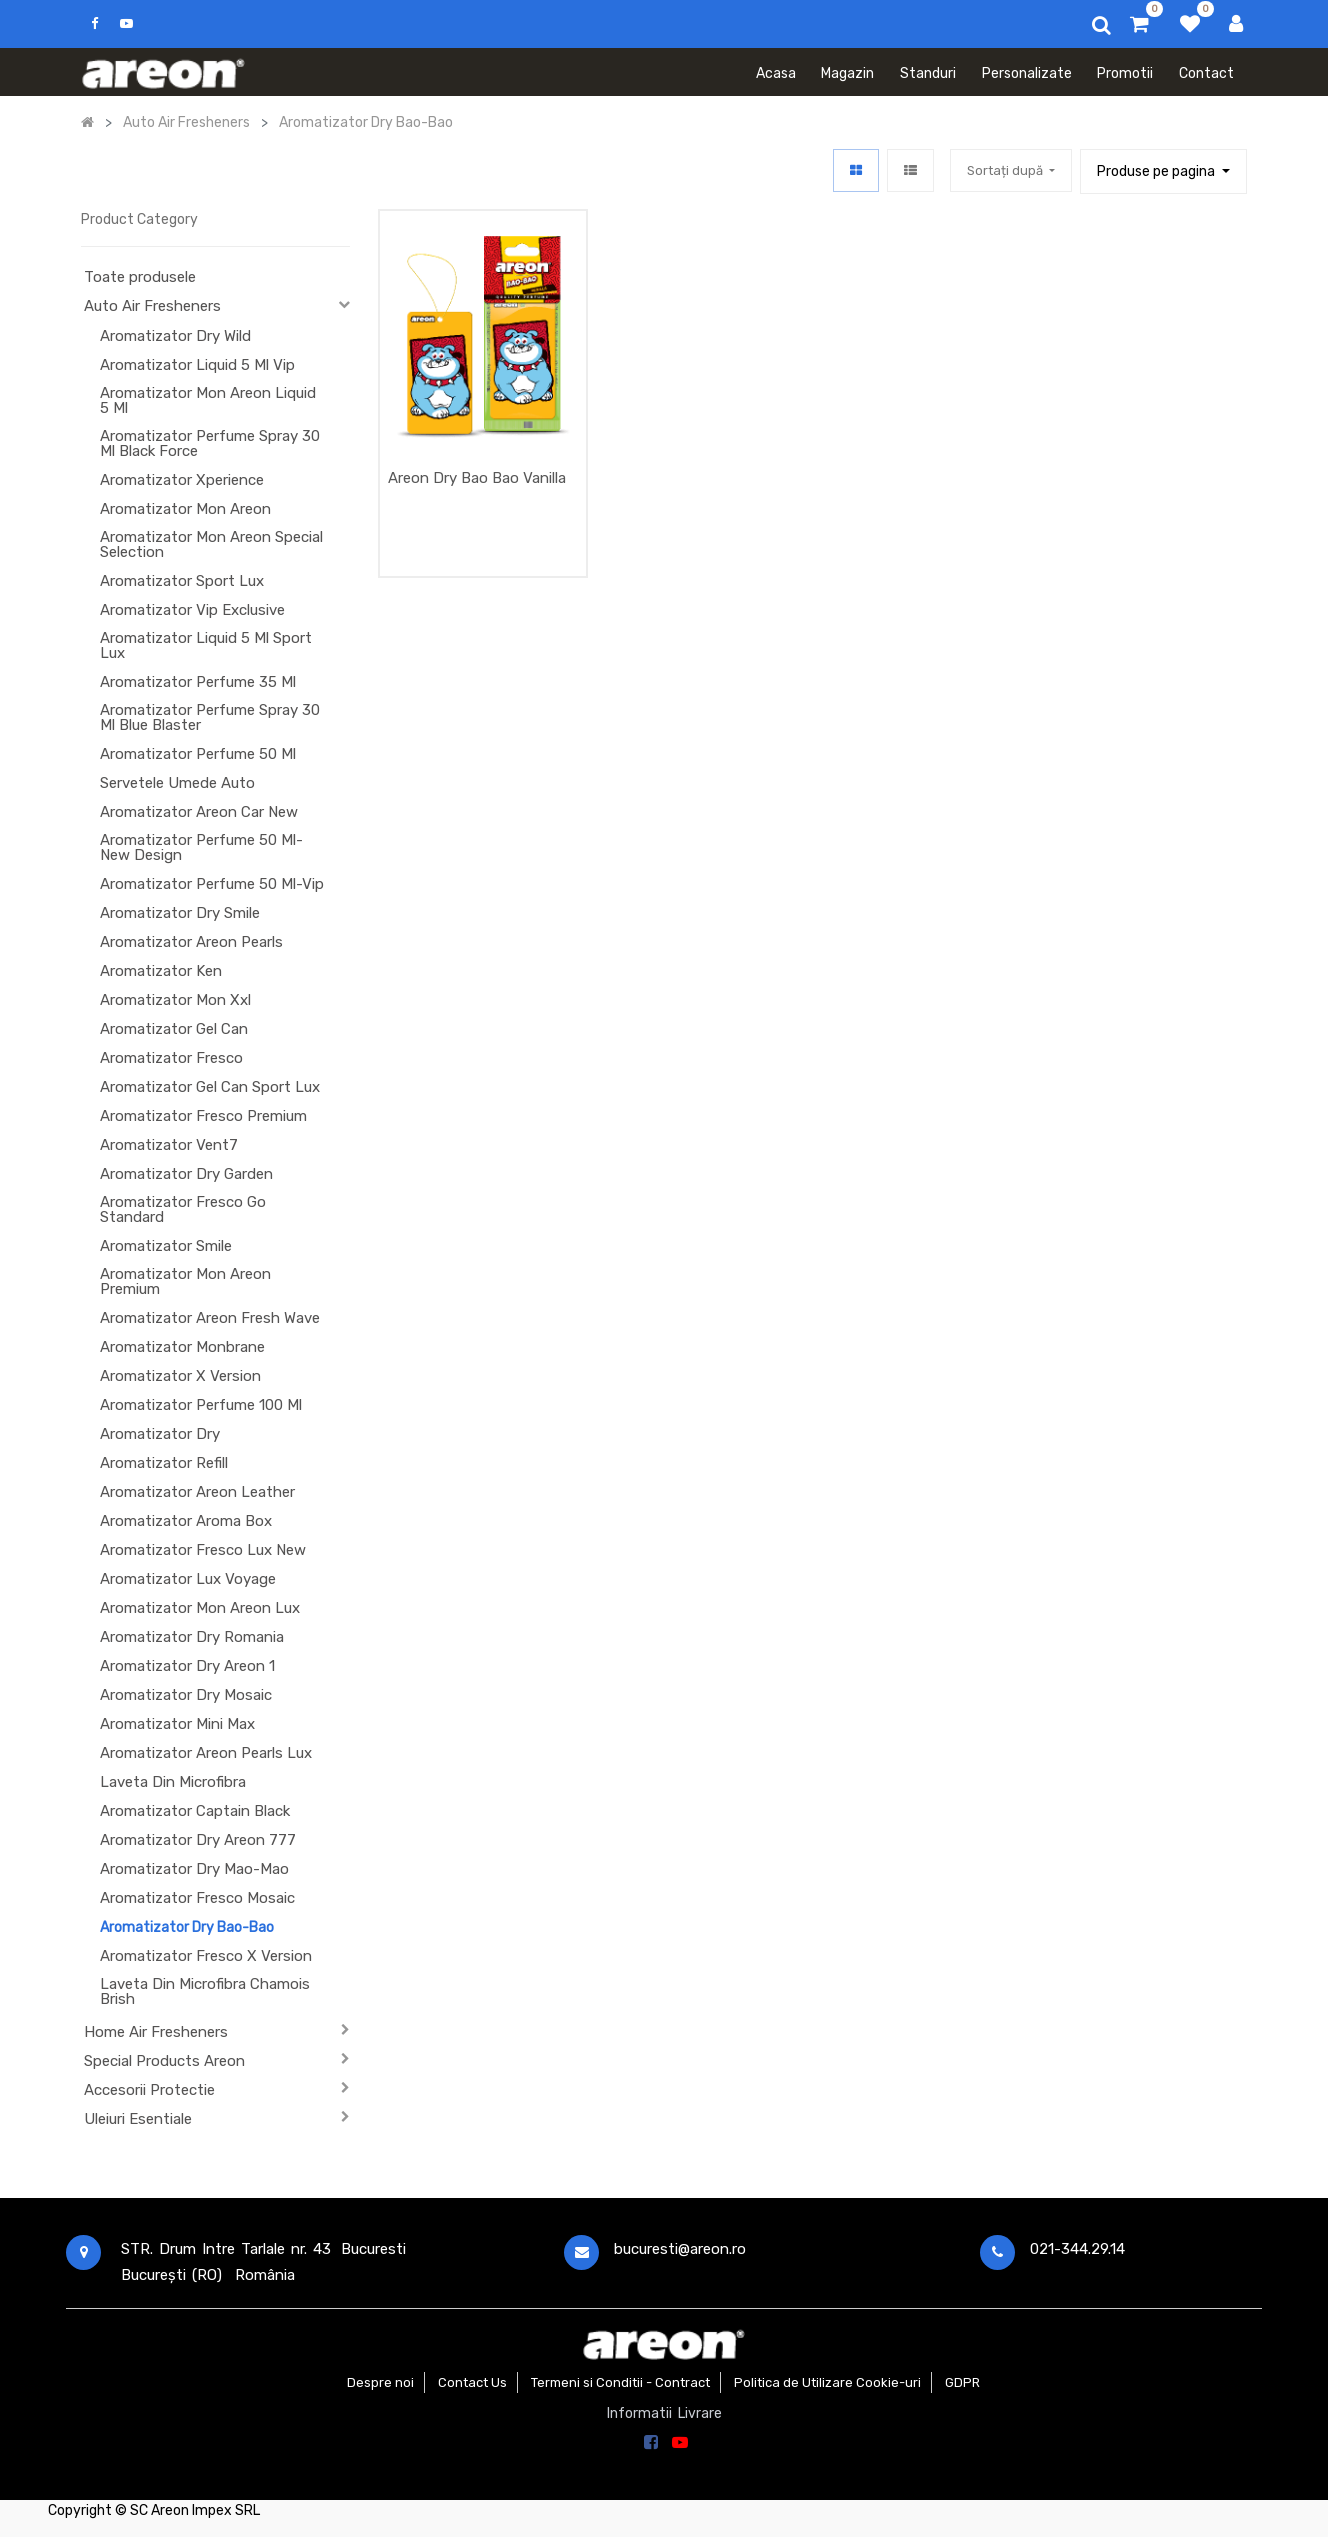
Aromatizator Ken (161, 971)
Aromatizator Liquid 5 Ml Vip (197, 365)
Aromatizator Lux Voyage (188, 1579)
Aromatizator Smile (166, 1246)
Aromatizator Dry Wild (175, 336)
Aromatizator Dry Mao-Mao (194, 1869)
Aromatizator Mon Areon (185, 509)
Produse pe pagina (1157, 171)
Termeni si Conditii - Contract (620, 2382)
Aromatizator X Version (180, 1376)
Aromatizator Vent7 (169, 1145)
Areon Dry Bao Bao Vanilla (477, 478)
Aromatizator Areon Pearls (191, 942)
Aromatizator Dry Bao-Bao (187, 1927)
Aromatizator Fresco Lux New (203, 1550)
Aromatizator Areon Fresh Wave (210, 1318)
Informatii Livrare (664, 2413)
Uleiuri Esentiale (138, 2119)
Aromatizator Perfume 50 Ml (198, 754)
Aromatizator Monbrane (182, 1347)
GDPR (962, 2382)
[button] (1011, 170)
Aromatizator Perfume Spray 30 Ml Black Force (210, 443)
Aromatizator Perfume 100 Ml (201, 1405)
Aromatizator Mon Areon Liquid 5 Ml (208, 400)
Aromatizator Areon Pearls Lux (206, 1753)
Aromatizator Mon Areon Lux (200, 1608)
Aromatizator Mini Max (177, 1724)
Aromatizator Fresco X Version (206, 1956)
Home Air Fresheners (156, 2032)
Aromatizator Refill (164, 1463)
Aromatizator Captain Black (195, 1811)
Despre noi (380, 2382)
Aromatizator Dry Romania (192, 1637)
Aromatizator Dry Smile (180, 913)
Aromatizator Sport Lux (182, 581)
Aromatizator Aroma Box (186, 1521)
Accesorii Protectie (149, 2090)
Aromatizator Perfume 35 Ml (198, 682)
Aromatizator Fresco (171, 1058)
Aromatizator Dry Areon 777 (198, 1840)
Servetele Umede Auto (177, 783)
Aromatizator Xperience (182, 480)
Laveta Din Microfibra (173, 1782)
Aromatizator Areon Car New (199, 812)
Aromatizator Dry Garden (186, 1174)
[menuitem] (776, 72)
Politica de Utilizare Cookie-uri (827, 2382)
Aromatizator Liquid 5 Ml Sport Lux (206, 645)
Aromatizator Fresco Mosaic (197, 1898)
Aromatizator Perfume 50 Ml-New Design (201, 847)
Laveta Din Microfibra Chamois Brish (205, 1991)
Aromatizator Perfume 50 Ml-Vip (212, 884)
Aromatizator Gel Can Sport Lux (210, 1087)
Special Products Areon (164, 2061)
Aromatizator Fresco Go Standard (183, 1209)
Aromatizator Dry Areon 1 (187, 1666)
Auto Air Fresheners (152, 306)
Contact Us (472, 2382)
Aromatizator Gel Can (174, 1029)
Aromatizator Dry (160, 1434)
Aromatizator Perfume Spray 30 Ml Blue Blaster (210, 717)
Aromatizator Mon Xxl (175, 1000)
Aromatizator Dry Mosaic (186, 1695)
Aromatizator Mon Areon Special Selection (211, 544)
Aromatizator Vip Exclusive (192, 610)
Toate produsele (140, 277)
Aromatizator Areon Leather (197, 1492)
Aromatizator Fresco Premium (203, 1116)
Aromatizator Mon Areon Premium (185, 1281)
